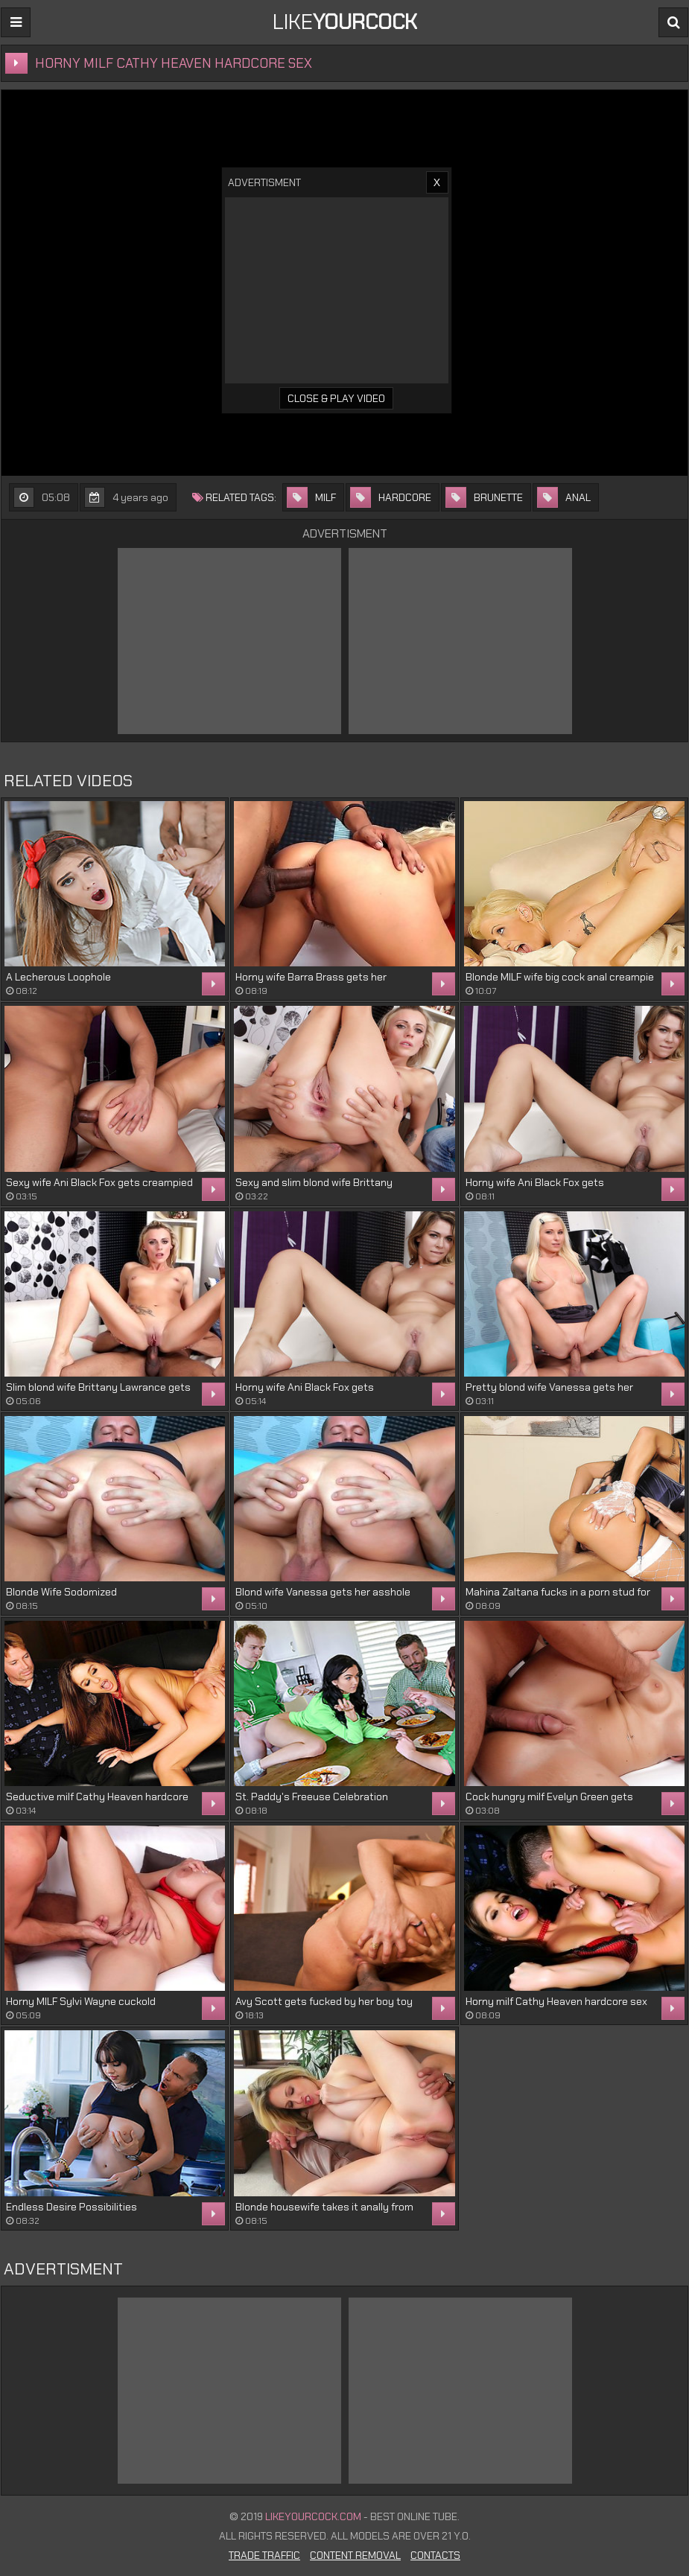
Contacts (435, 2555)
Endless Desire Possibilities (71, 2206)
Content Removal (355, 2555)
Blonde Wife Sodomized (61, 1591)
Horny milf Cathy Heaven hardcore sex (556, 2001)
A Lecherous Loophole (58, 976)
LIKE (345, 22)
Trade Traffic (264, 2555)
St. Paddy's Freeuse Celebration (311, 1796)
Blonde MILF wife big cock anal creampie (560, 976)
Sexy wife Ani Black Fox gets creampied (99, 1182)
